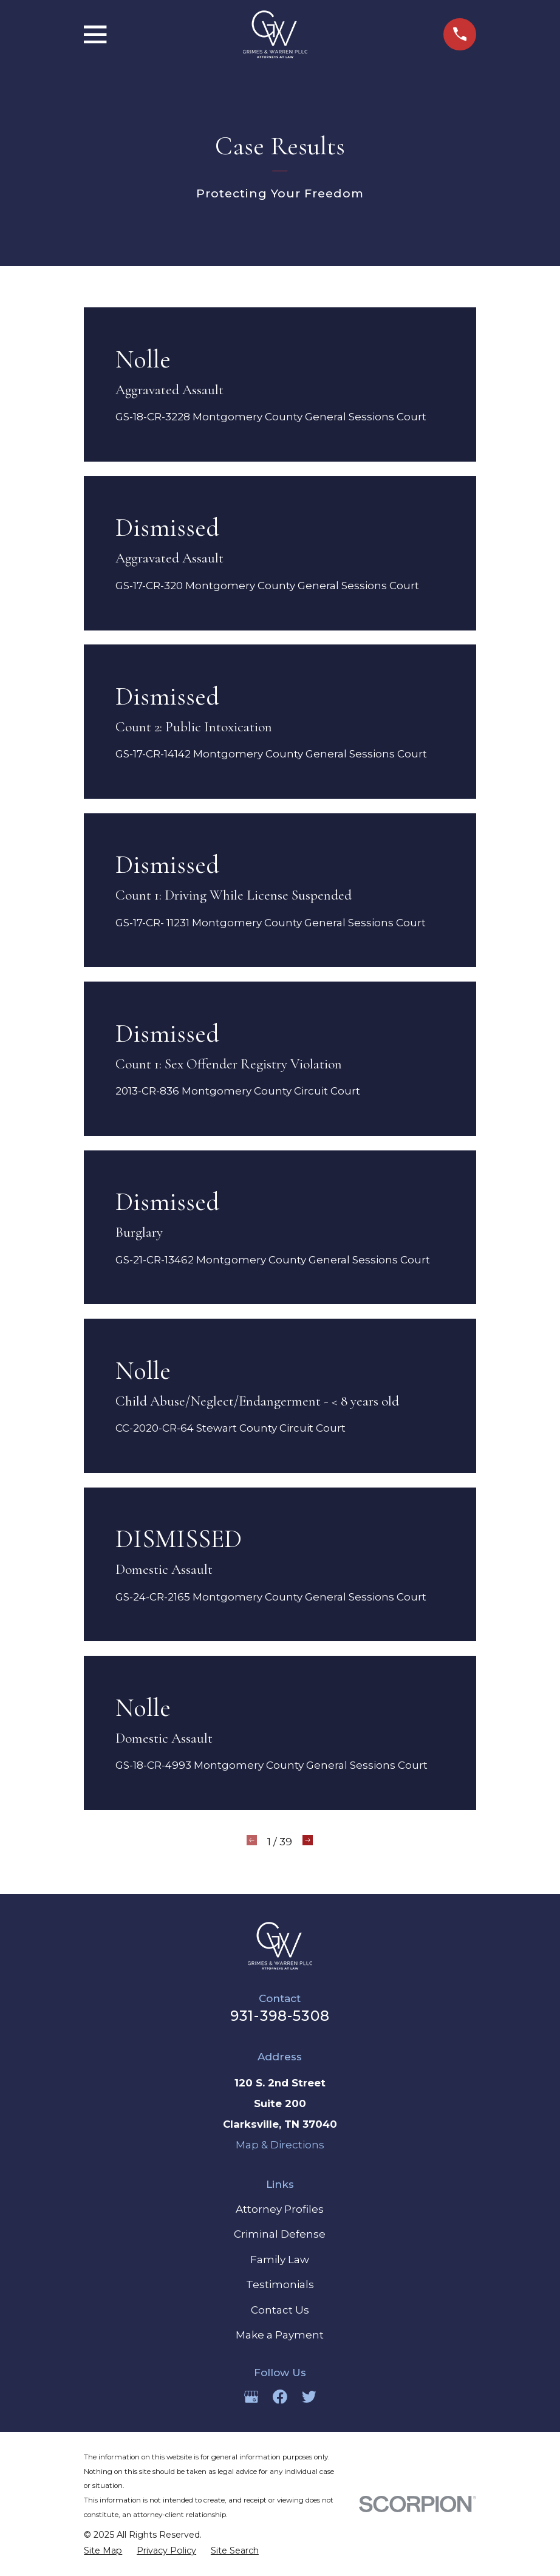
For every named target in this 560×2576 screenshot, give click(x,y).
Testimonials (280, 2284)
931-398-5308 (280, 2015)
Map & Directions (280, 2145)
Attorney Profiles (280, 2209)
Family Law (279, 2259)
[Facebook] (280, 2397)
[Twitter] (309, 2397)
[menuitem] (103, 2551)
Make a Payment (280, 2335)
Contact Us (280, 2310)
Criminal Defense (280, 2234)
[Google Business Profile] (251, 2397)
